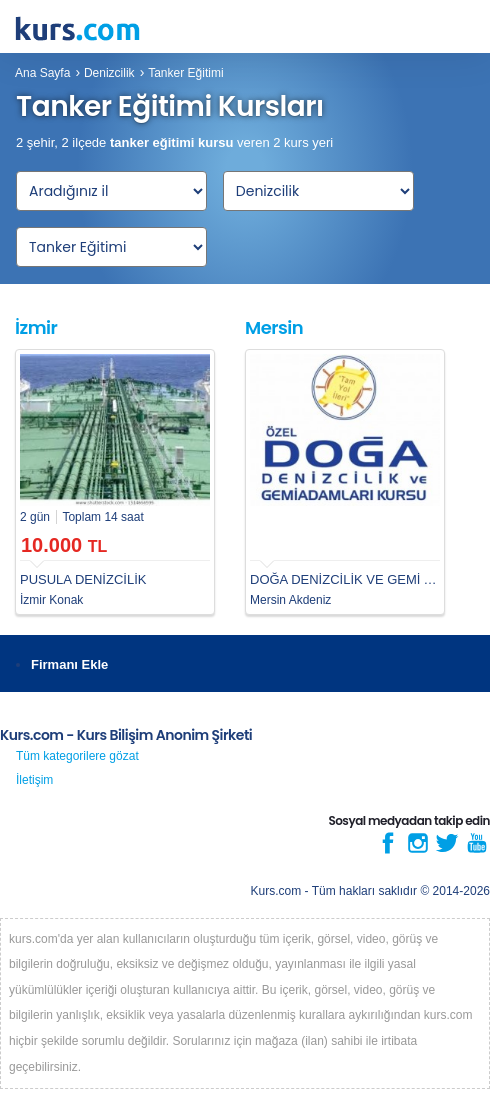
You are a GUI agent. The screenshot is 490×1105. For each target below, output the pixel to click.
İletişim (34, 780)
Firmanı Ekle (69, 664)
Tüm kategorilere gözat (77, 756)
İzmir (36, 327)
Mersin (274, 327)
